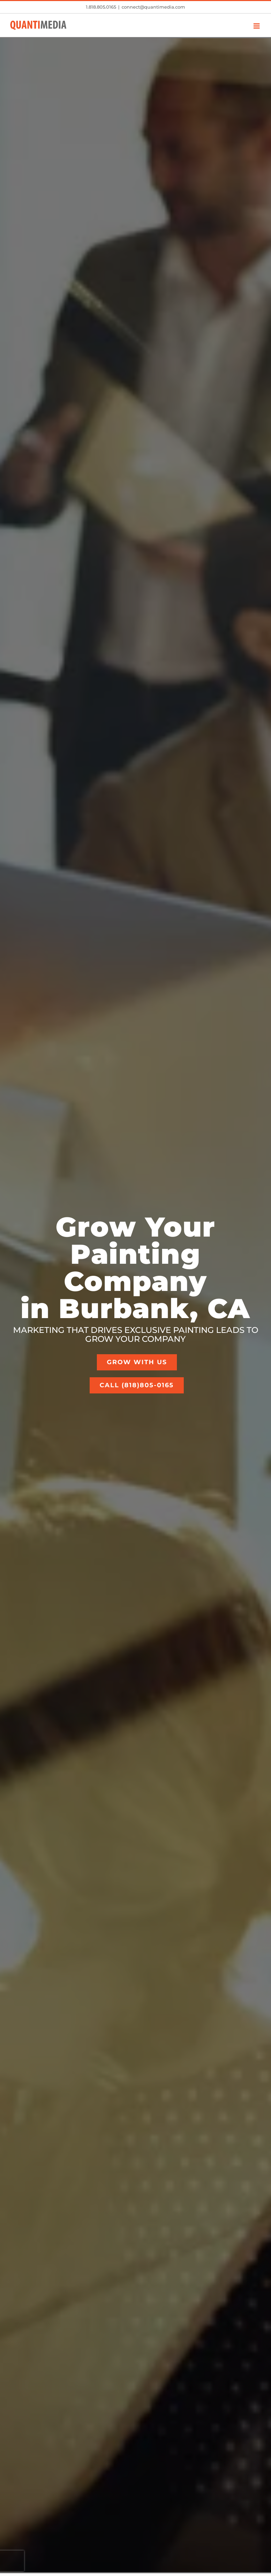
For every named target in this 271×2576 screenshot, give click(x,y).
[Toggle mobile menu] (257, 26)
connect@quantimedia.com (153, 7)
